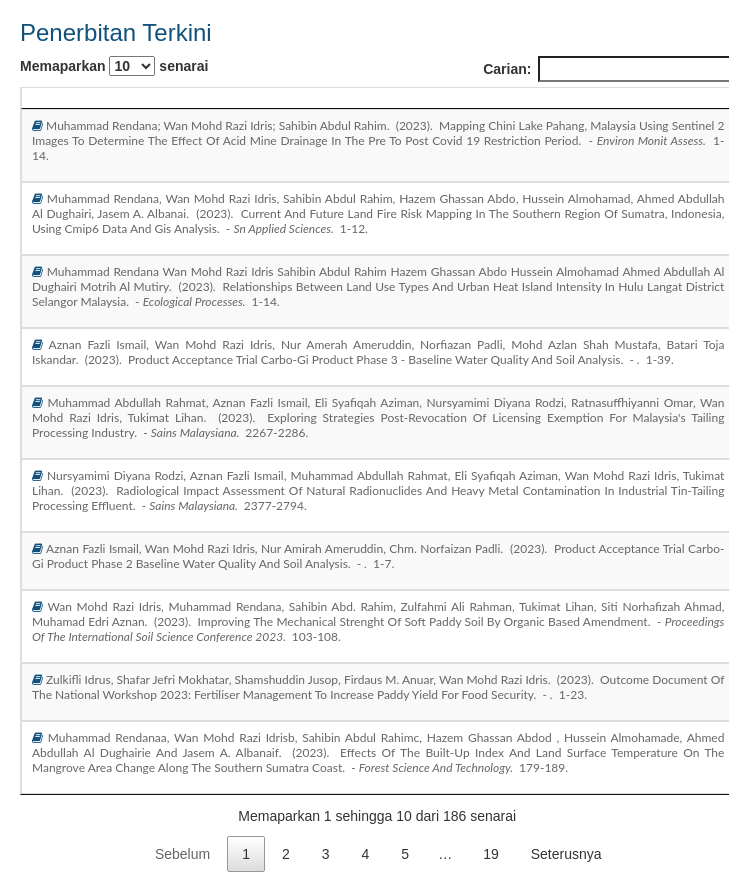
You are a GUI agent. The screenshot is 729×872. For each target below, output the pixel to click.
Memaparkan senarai (114, 66)
